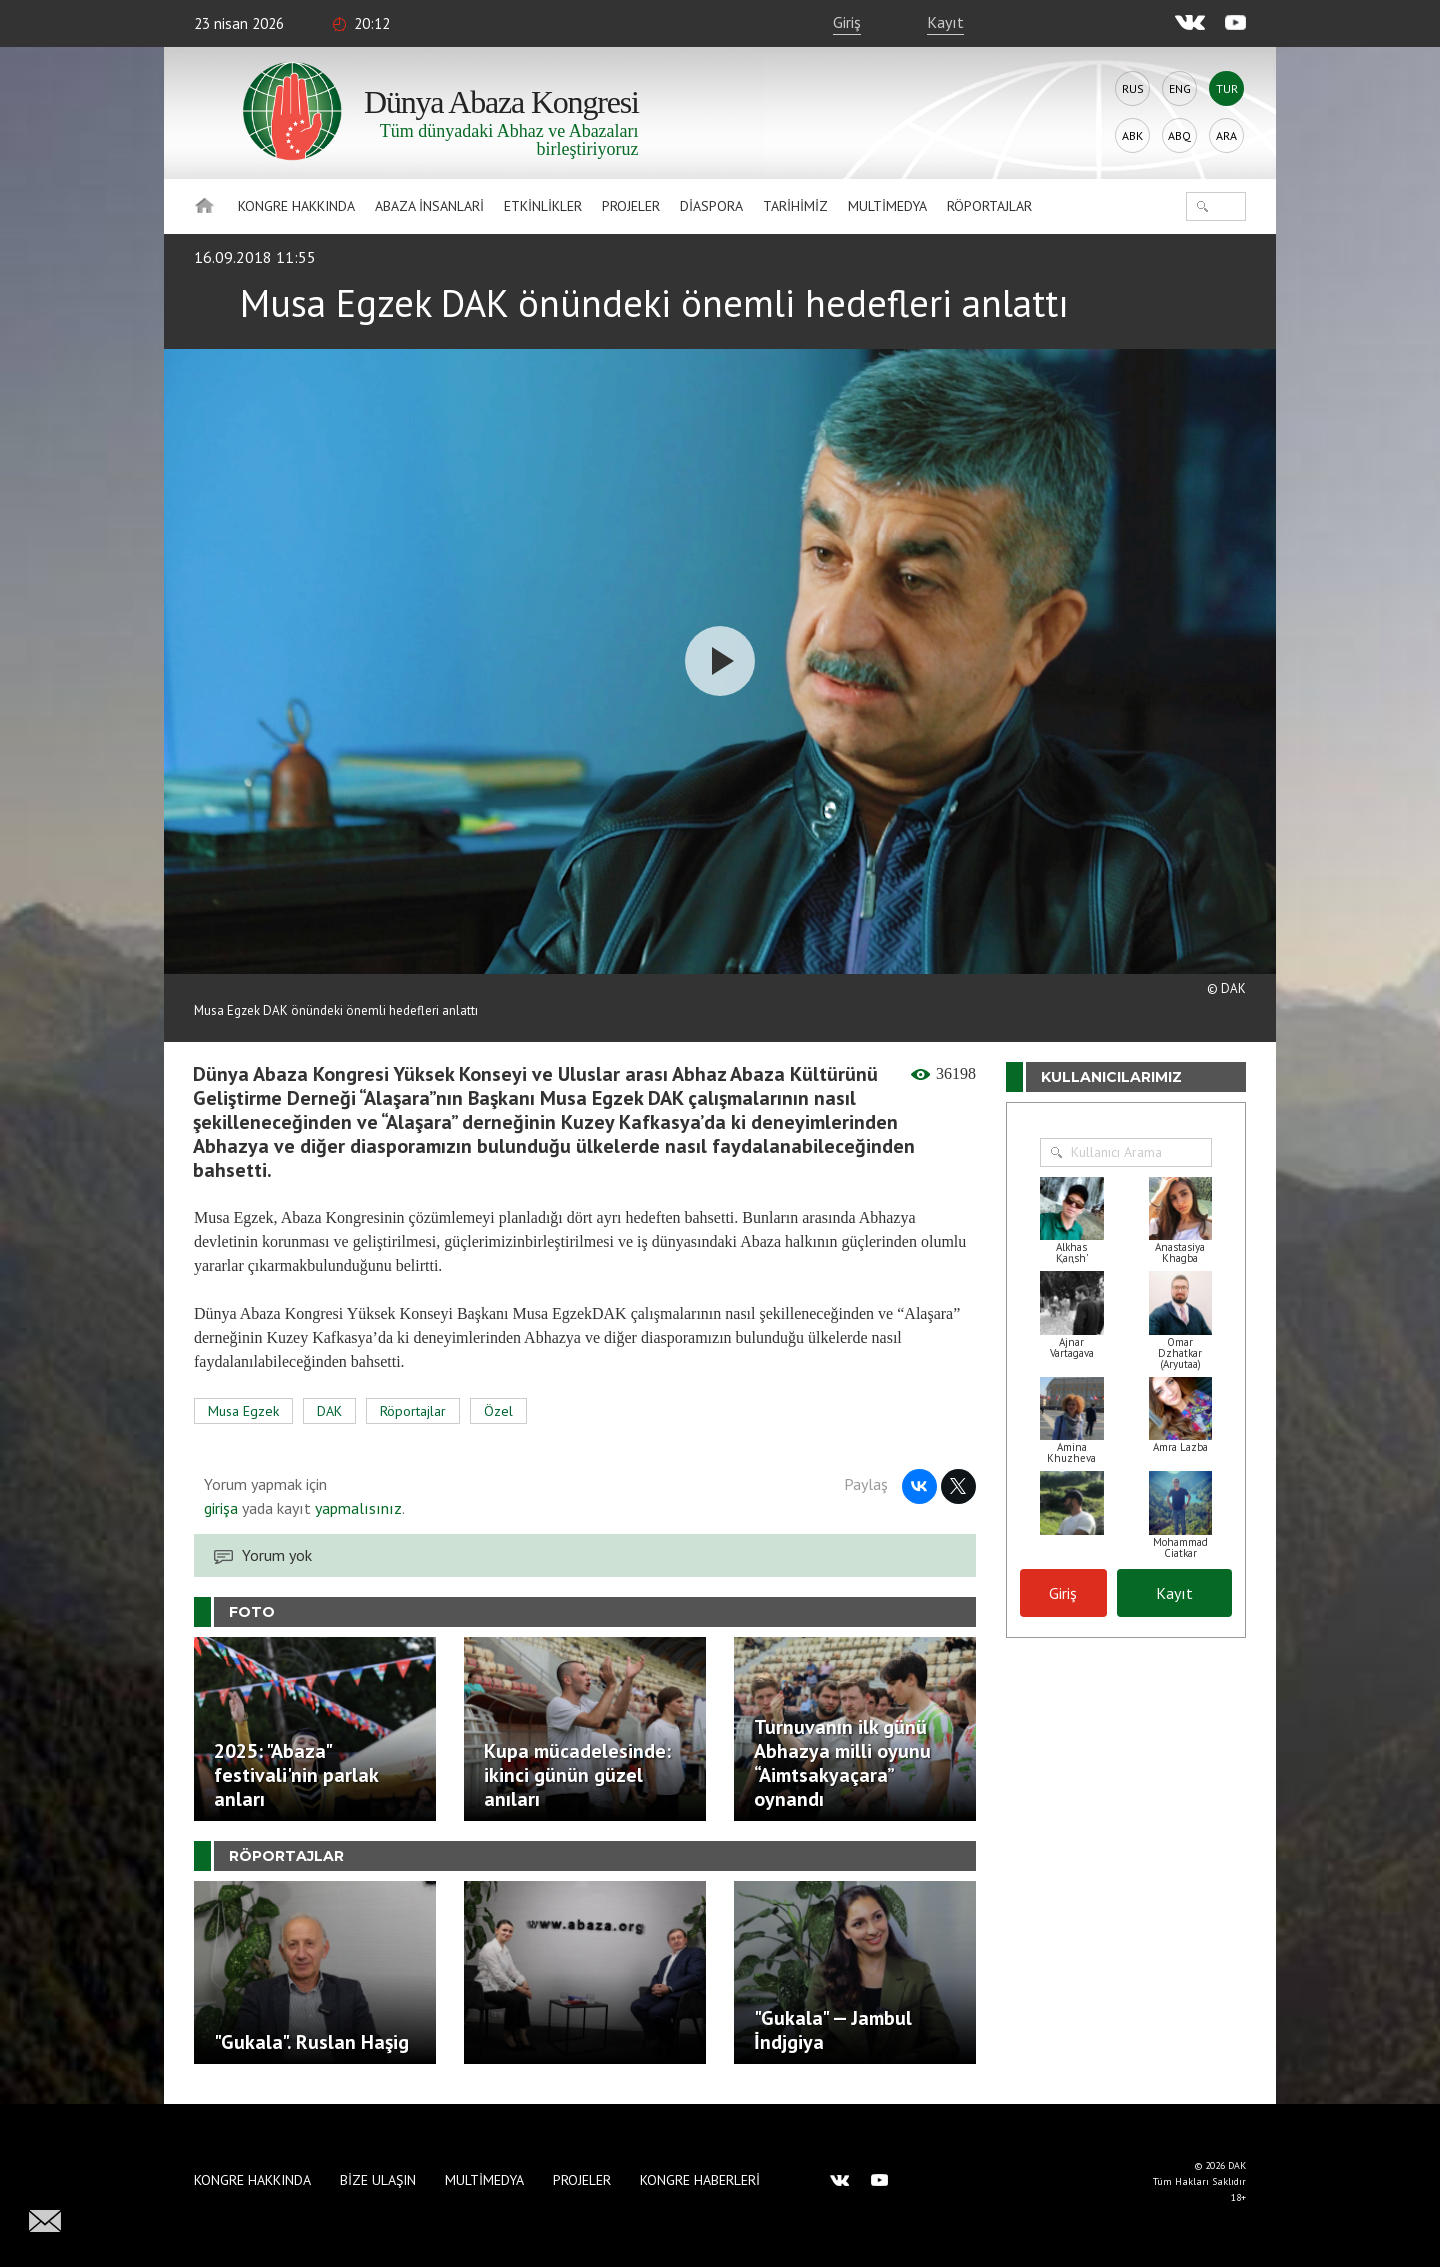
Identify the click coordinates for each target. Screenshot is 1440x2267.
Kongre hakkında (296, 206)
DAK (329, 1411)
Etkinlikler (543, 206)
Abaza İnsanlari (429, 206)
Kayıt (945, 22)
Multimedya (887, 206)
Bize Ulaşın (378, 2180)
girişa (221, 1508)
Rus (1133, 88)
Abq (1179, 135)
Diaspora (711, 206)
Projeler (631, 206)
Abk (1132, 135)
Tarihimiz (795, 206)
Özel (498, 1411)
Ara (1226, 135)
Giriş (847, 22)
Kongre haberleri (700, 2180)
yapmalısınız (356, 1508)
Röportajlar (989, 206)
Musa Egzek (243, 1411)
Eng (1180, 88)
